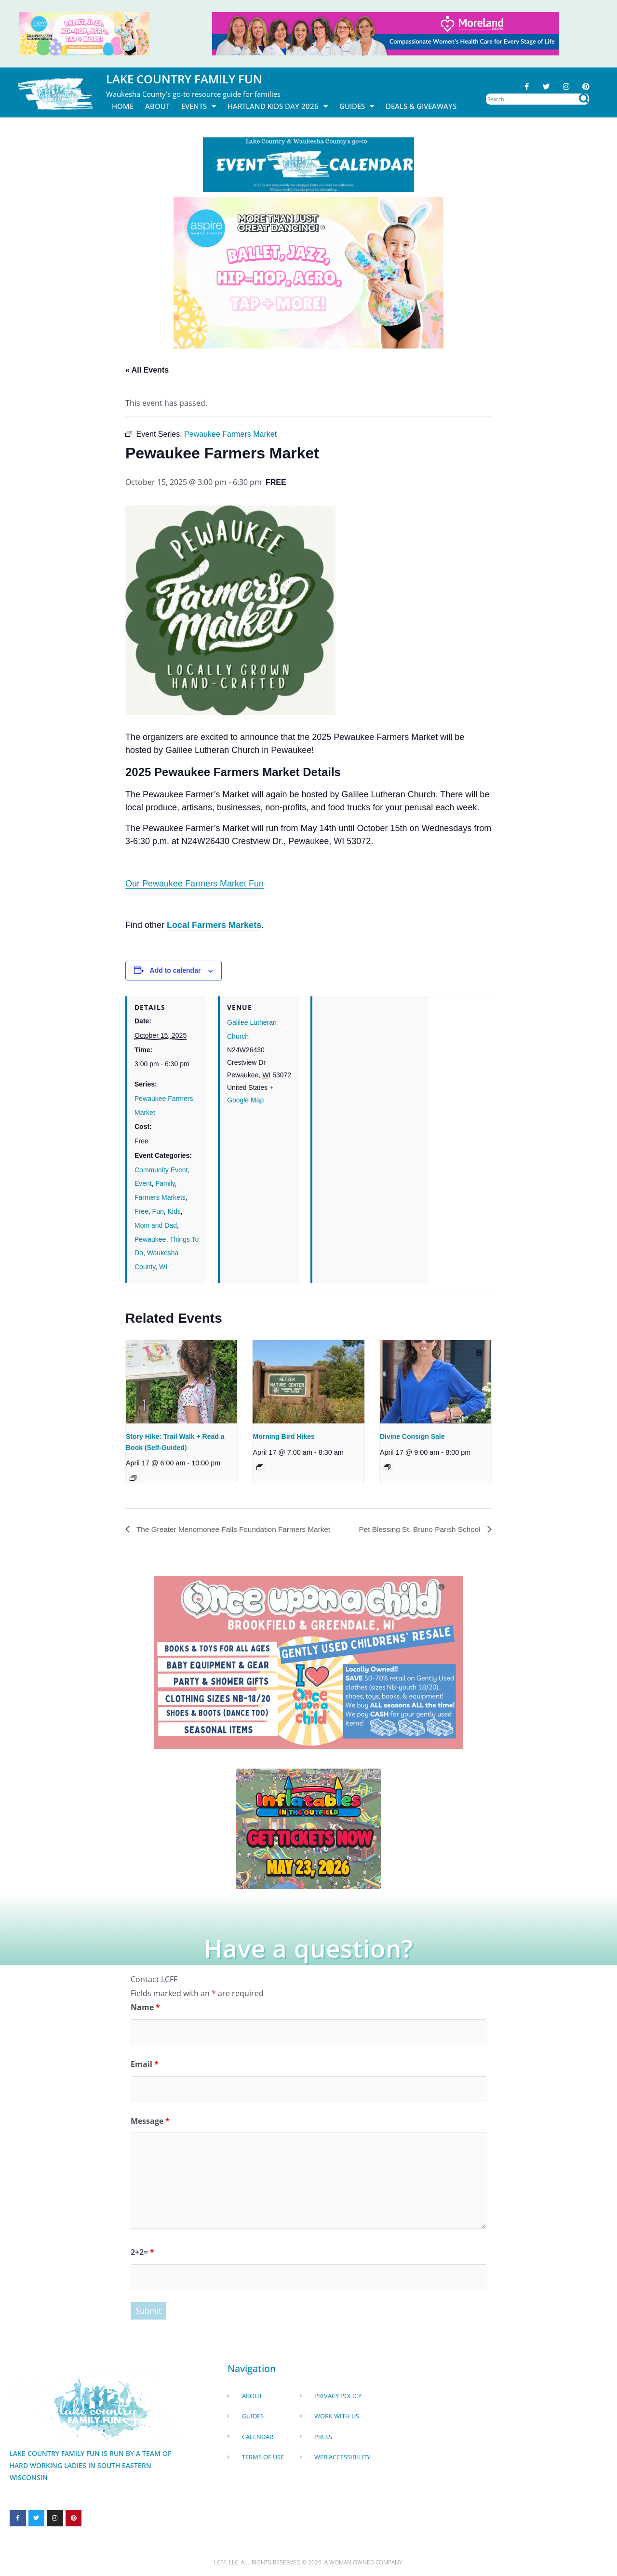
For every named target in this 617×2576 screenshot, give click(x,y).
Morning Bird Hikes (283, 1436)
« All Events (147, 370)
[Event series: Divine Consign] (387, 1467)
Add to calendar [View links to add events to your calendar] (175, 971)
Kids (173, 1211)
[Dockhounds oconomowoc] (308, 1828)
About (157, 106)
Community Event (161, 1170)
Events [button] (198, 106)
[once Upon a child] (308, 1662)
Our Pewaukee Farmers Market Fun (194, 884)
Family (165, 1184)
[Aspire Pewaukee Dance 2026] (84, 32)
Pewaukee (150, 1239)
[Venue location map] (370, 1063)
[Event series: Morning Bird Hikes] (259, 1467)
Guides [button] (356, 106)
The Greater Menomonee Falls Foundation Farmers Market (236, 1529)
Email (145, 2064)
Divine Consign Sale (412, 1436)
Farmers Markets (160, 1198)
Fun (158, 1211)
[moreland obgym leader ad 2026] (385, 32)
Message (150, 2122)
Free (141, 1211)
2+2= (142, 2253)
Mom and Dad (155, 1225)
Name (145, 2007)
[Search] (584, 99)
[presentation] (181, 1381)
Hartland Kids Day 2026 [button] (278, 106)
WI (163, 1267)
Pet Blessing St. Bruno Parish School (418, 1529)
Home (123, 106)
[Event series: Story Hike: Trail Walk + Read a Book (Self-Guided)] (133, 1478)
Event (143, 1184)
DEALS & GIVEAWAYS (421, 106)
